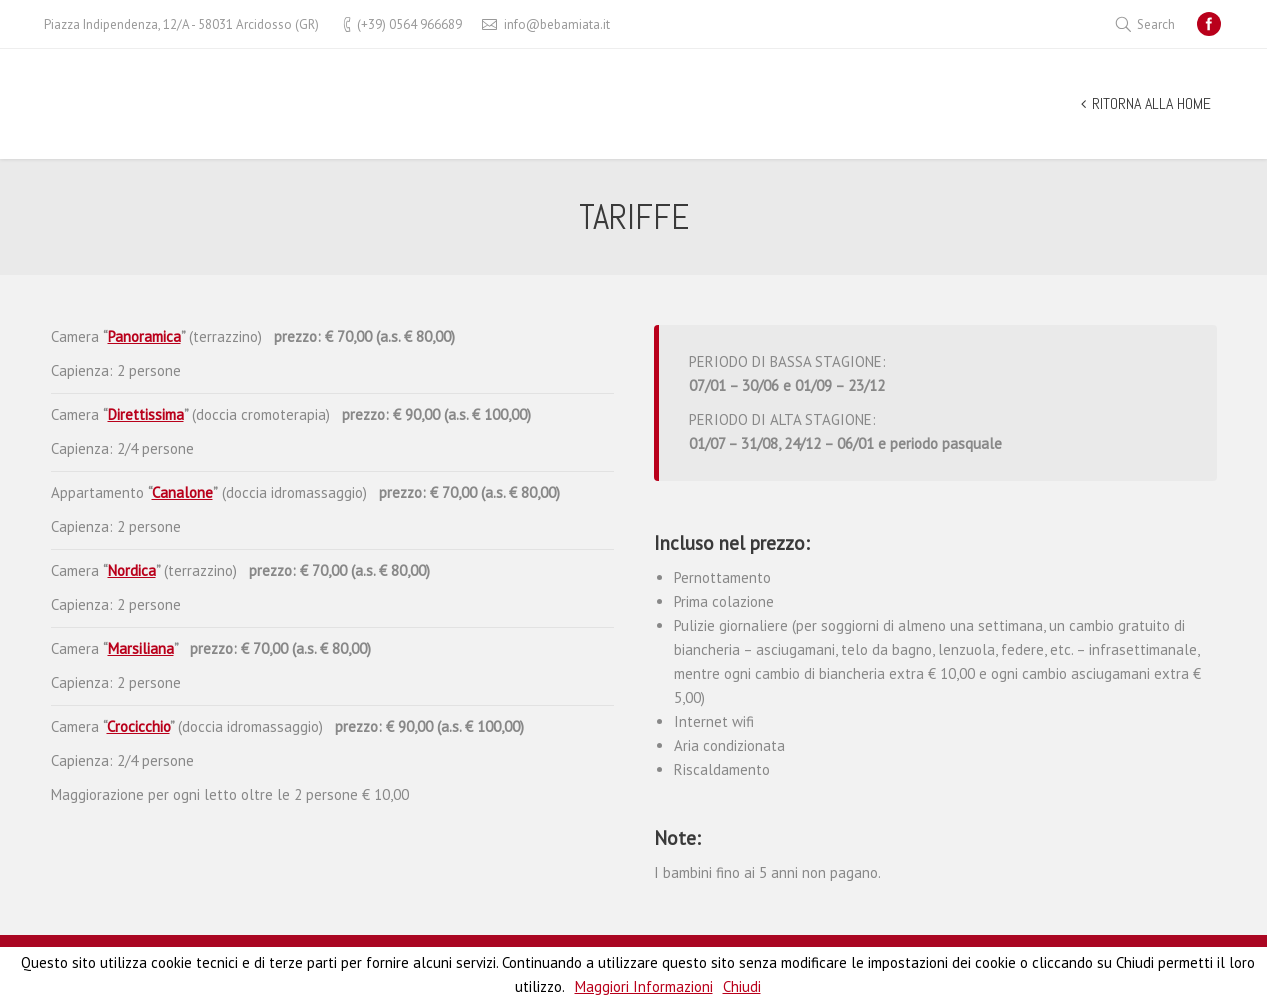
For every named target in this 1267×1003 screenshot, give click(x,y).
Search (1156, 24)
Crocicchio (138, 726)
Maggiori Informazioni (644, 986)
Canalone (182, 492)
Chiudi (742, 986)
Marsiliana (141, 648)
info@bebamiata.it (557, 24)
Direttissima (146, 414)
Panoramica (144, 336)
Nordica (132, 570)
